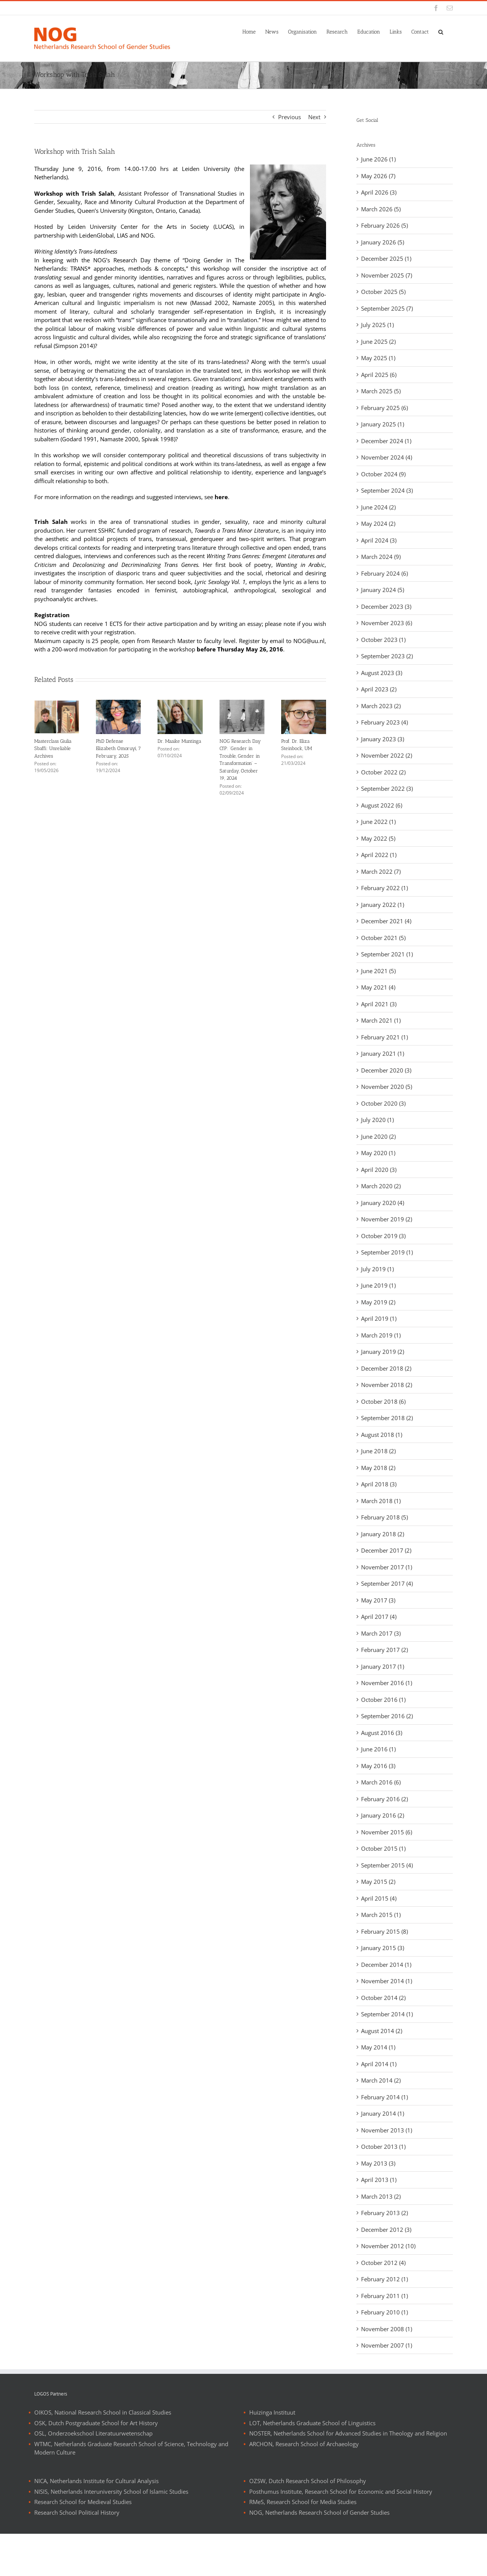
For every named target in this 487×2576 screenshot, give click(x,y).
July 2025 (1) (377, 325)
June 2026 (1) (378, 159)
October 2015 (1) (383, 1848)
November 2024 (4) (386, 457)
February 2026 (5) (384, 225)
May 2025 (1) (378, 358)
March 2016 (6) (381, 1782)
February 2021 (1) (384, 1037)
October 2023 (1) (383, 639)
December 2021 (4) (386, 921)
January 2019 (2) (382, 1351)
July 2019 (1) (377, 1269)
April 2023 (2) (378, 689)
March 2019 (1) (381, 1335)
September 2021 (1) (387, 954)
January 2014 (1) (382, 2113)
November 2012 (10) (388, 2246)
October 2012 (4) (383, 2262)
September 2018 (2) (387, 1418)
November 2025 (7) (386, 275)
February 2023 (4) (384, 722)
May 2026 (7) (378, 176)
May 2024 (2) (378, 523)
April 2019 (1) (378, 1318)
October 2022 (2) (383, 772)
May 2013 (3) (378, 2163)
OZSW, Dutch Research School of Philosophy (307, 2523)
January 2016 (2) (382, 1815)
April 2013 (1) (378, 2179)
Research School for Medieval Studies (83, 2544)
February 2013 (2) (384, 2213)
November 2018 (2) (386, 1385)
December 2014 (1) (386, 1964)
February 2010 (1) (384, 2312)
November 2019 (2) (386, 1219)
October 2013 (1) (383, 2146)
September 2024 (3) (387, 490)
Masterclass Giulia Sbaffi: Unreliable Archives (53, 748)
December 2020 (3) (386, 1070)
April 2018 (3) (378, 1484)
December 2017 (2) (386, 1550)
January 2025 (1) (382, 424)
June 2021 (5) (378, 971)
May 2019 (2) (378, 1302)
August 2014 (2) (381, 2031)
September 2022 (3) (387, 788)
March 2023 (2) (381, 706)
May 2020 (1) (378, 1153)
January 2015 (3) (382, 1948)
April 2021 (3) (378, 1004)
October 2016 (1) (383, 1699)
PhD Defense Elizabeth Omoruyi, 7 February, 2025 (118, 748)
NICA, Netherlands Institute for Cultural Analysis (96, 2523)
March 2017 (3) (381, 1633)
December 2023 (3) (386, 606)
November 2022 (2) (386, 755)
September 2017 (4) (387, 1583)
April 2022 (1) (378, 855)
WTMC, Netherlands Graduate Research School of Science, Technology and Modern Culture (131, 2490)
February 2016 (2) (384, 1799)
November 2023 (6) (386, 623)
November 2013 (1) (386, 2130)
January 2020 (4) (382, 1203)
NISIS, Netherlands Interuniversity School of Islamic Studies (111, 2534)
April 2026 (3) (378, 192)
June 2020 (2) (378, 1136)
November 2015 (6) (386, 1832)
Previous (289, 117)
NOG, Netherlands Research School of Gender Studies (319, 2554)
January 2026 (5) (382, 242)
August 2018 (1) (381, 1434)
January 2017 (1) (382, 1666)
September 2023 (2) (387, 656)
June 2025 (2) (378, 341)
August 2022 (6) (381, 805)
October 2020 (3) (383, 1103)
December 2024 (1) (386, 441)
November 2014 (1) (386, 1981)
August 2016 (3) (381, 1732)
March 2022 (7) (381, 871)
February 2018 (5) (384, 1517)
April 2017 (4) (378, 1616)
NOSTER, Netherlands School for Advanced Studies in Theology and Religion (348, 2475)
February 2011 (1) (384, 2296)
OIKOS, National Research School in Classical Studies (102, 2454)
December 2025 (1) (386, 258)
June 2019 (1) (378, 1285)
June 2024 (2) (378, 507)
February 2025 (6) (384, 408)
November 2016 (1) (386, 1683)
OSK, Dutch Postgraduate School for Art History (96, 2465)
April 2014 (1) (378, 2064)
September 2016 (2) (387, 1716)
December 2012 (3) (386, 2229)
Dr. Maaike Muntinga (179, 741)
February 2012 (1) (384, 2279)
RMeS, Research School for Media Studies (302, 2544)
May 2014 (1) (378, 2047)
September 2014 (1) (387, 2014)
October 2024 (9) (383, 474)
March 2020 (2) (381, 1186)
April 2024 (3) (378, 540)
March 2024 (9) (381, 556)
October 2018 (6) (383, 1401)
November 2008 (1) (386, 2329)
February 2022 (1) (384, 888)
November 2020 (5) (386, 1086)
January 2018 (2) (382, 1534)
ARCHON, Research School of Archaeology (304, 2486)
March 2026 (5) (381, 209)
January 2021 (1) (382, 1053)
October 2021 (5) (383, 938)
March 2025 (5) (381, 391)
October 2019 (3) (383, 1236)
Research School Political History (76, 2554)
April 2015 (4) (378, 1898)
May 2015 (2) (378, 1881)
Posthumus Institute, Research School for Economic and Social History (340, 2534)
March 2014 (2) (381, 2080)
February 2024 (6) (384, 573)
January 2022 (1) (382, 904)
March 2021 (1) (381, 1020)
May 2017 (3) (378, 1600)
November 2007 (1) (386, 2345)
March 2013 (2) (381, 2196)
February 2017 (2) (384, 1649)
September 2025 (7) (387, 308)
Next (314, 117)
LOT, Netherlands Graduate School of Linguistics (312, 2465)
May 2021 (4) (378, 987)
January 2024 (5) (382, 590)
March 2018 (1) (381, 1501)
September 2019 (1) (387, 1252)
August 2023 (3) (381, 673)
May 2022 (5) (378, 838)
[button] (440, 31)
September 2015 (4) (387, 1865)
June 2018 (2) (378, 1451)
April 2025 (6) (378, 374)
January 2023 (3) (382, 739)
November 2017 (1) (386, 1567)
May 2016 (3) (378, 1766)
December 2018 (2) (386, 1368)
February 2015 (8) (384, 1931)
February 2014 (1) (384, 2097)
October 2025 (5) (383, 291)
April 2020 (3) (378, 1169)
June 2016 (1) (378, 1749)
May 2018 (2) (378, 1468)
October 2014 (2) (383, 1997)
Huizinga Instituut (272, 2454)
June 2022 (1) (378, 821)
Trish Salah (51, 521)
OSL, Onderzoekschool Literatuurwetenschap (93, 2475)
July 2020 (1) (377, 1120)
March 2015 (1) (381, 1914)
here (221, 497)
